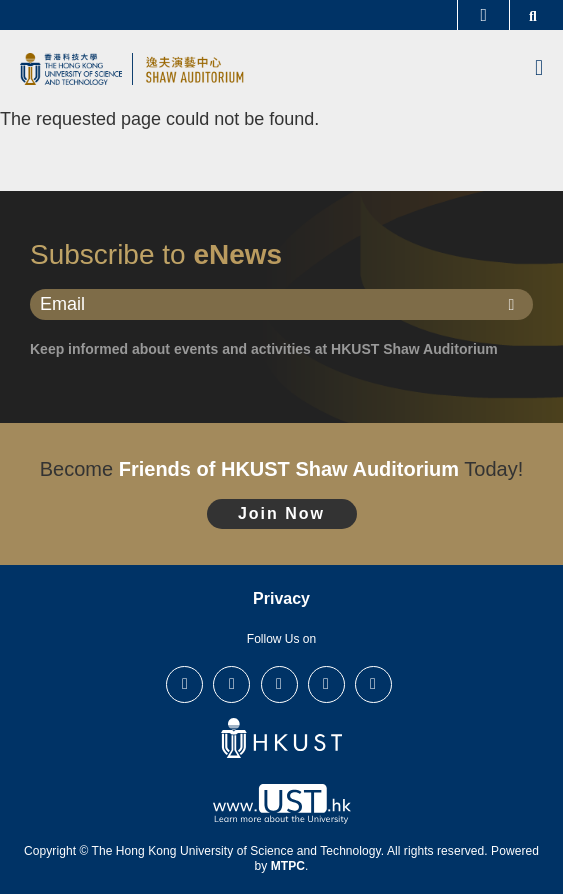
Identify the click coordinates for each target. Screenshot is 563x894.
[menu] (539, 69)
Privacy (281, 598)
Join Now (281, 513)
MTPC (288, 866)
